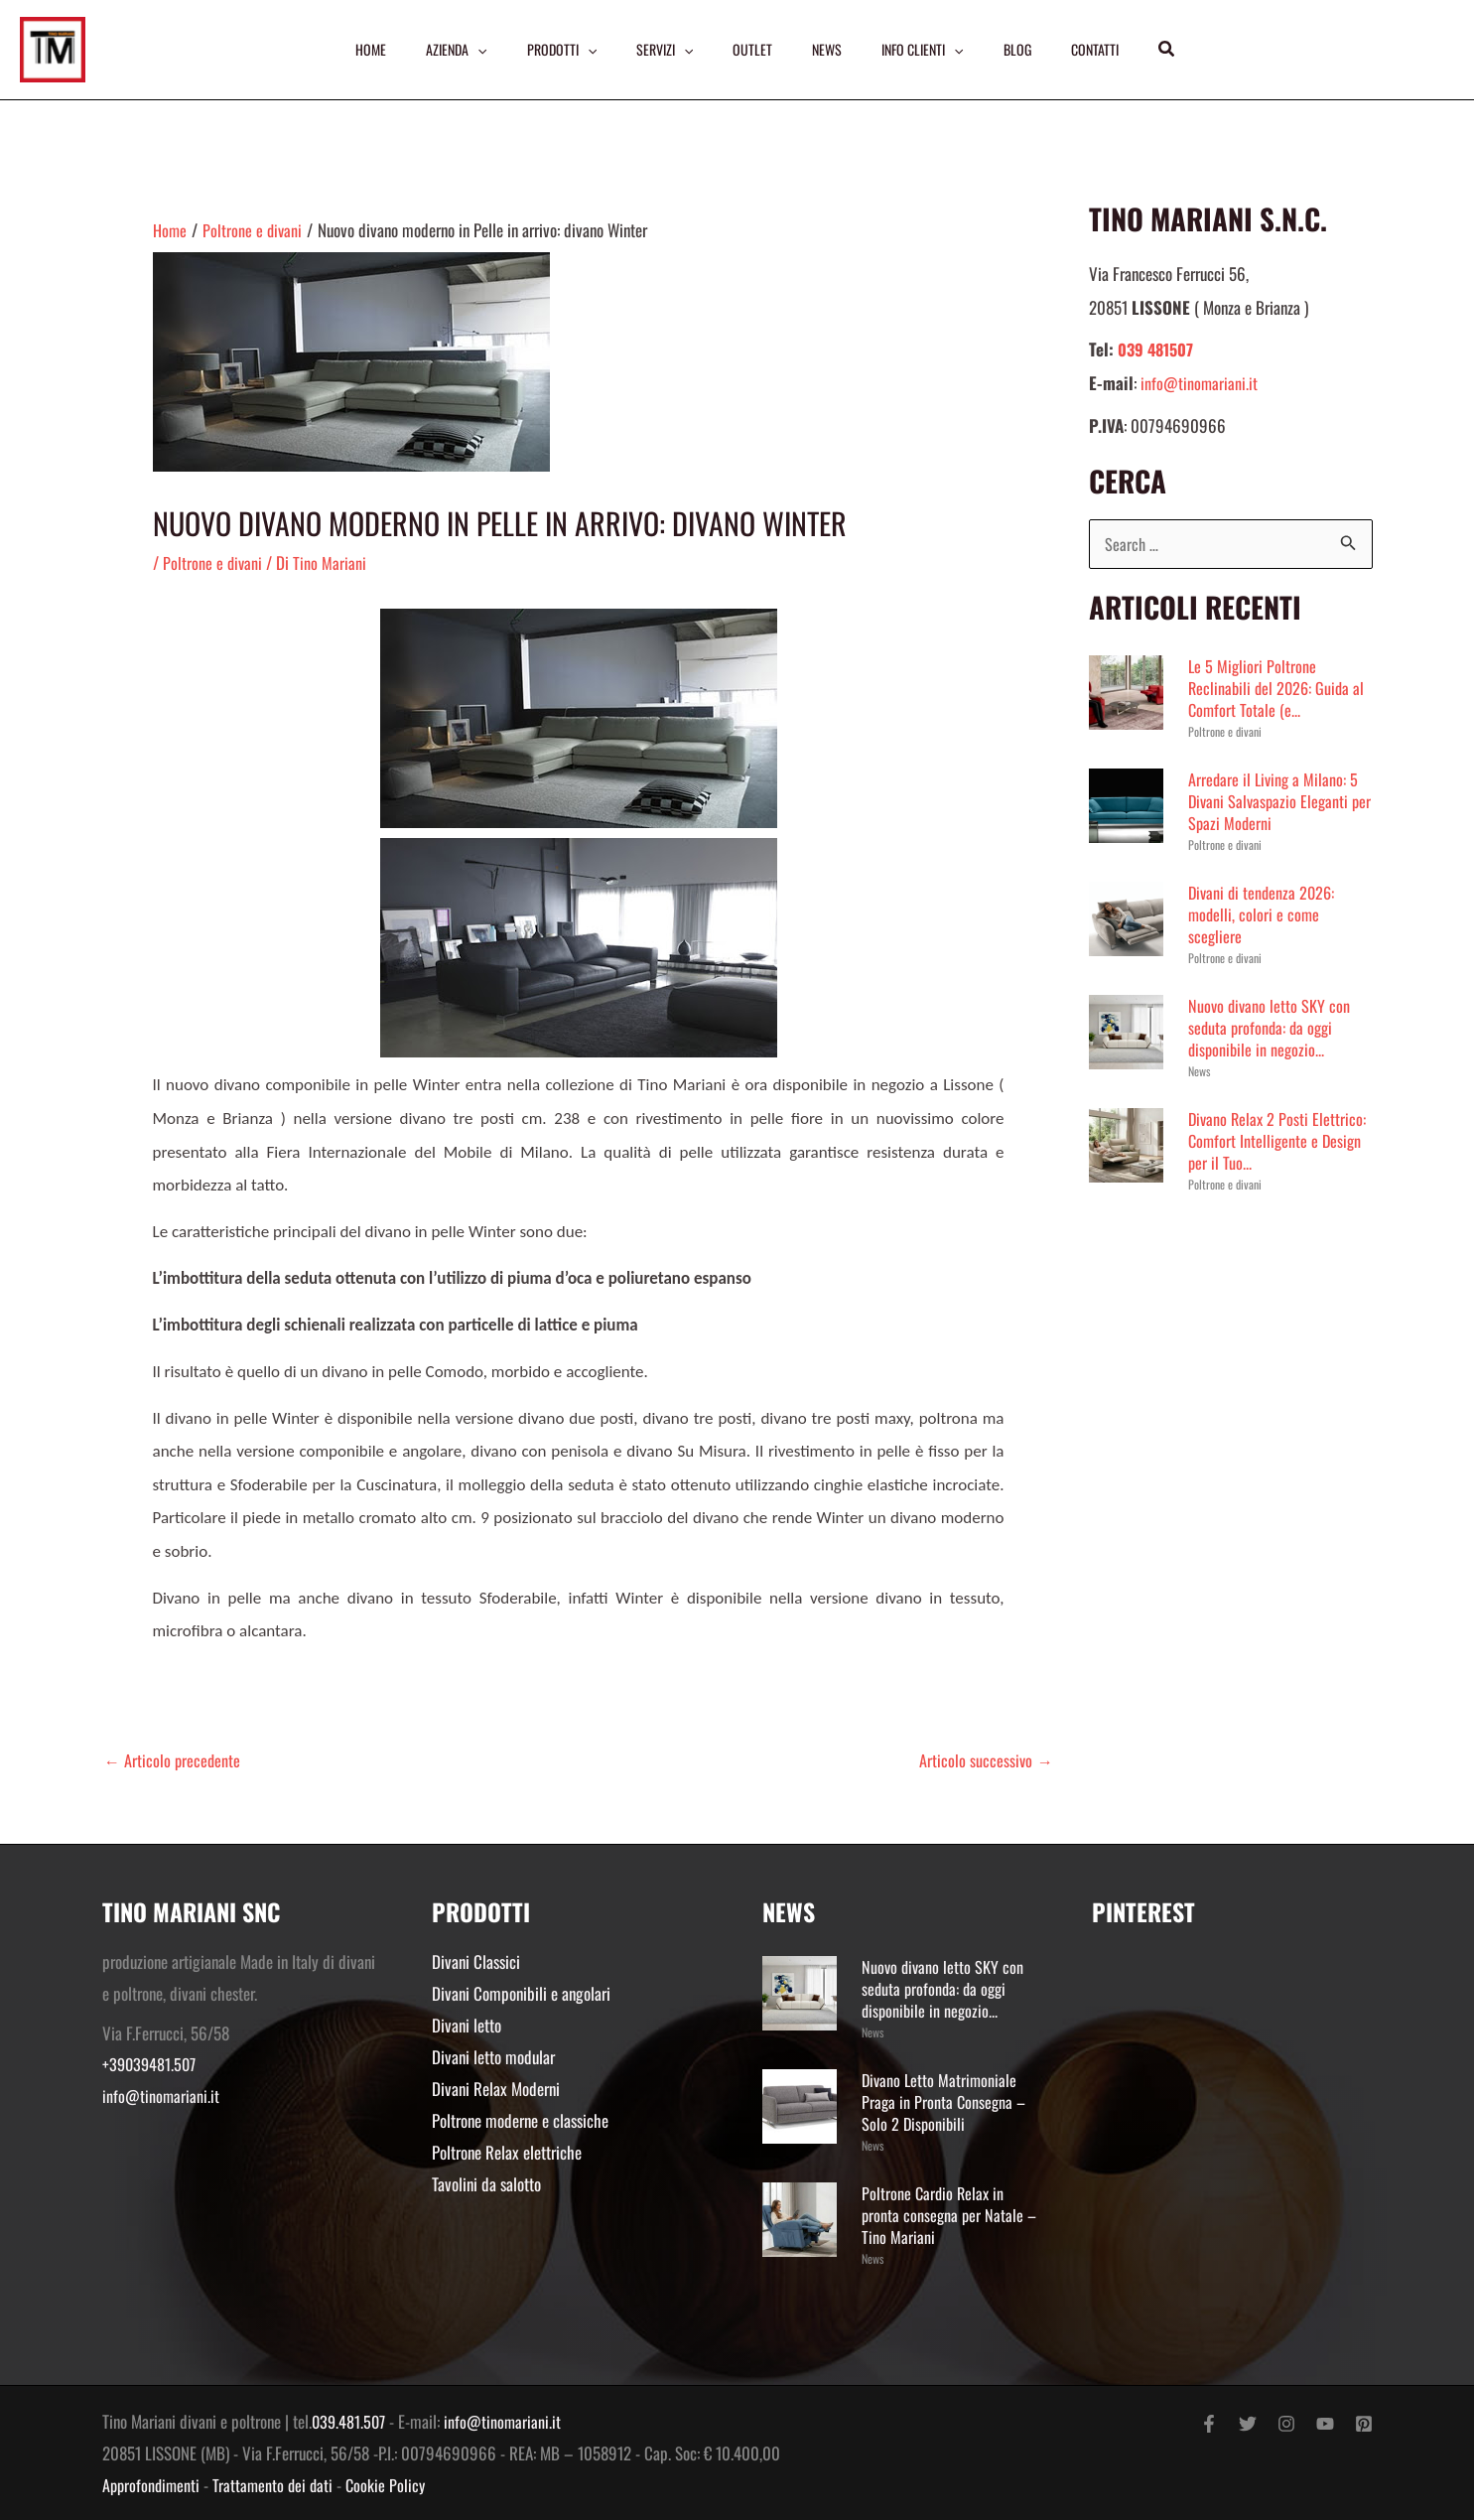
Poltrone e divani (213, 562)
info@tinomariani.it (1199, 382)
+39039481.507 (151, 2064)
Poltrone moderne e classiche (520, 2118)
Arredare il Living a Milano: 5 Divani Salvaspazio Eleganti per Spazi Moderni (1275, 802)
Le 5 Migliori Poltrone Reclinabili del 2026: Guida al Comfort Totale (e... (1279, 688)
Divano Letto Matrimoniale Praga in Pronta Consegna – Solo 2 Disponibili (945, 2101)
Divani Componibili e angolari (521, 1993)
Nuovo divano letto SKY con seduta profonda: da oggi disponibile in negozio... (1270, 1028)
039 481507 (1158, 349)
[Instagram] (1286, 2424)
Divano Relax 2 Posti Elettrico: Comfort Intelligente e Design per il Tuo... (1279, 1141)
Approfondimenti (152, 2483)
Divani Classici (476, 1961)
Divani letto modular (493, 2055)
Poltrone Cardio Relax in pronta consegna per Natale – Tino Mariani (951, 2214)
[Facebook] (1209, 2424)
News (1199, 1071)
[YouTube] (1325, 2424)
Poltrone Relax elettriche (507, 2150)
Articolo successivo (985, 1759)
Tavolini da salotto (486, 2181)
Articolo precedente (173, 1759)
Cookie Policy (393, 2483)
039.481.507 (350, 2421)
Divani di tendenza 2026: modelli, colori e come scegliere (1264, 915)
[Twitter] (1248, 2424)
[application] (471, 49)
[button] (1176, 50)
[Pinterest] (1364, 2424)
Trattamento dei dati (277, 2483)
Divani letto (466, 2024)
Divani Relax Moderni (496, 2087)
